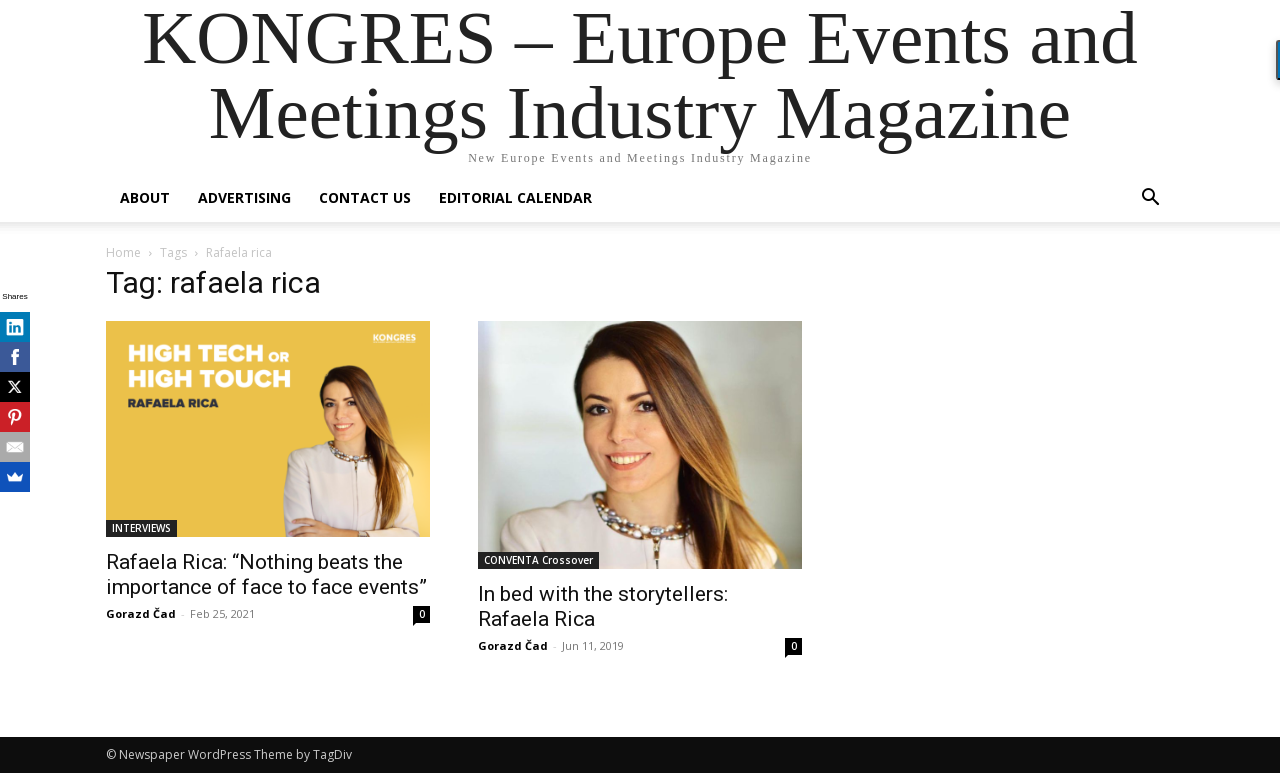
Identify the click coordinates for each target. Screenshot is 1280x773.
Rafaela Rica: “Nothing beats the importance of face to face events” (266, 574)
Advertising (244, 197)
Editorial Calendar (515, 197)
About (145, 197)
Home (123, 252)
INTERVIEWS (141, 528)
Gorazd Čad (141, 613)
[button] (1150, 199)
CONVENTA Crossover (538, 560)
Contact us (365, 197)
